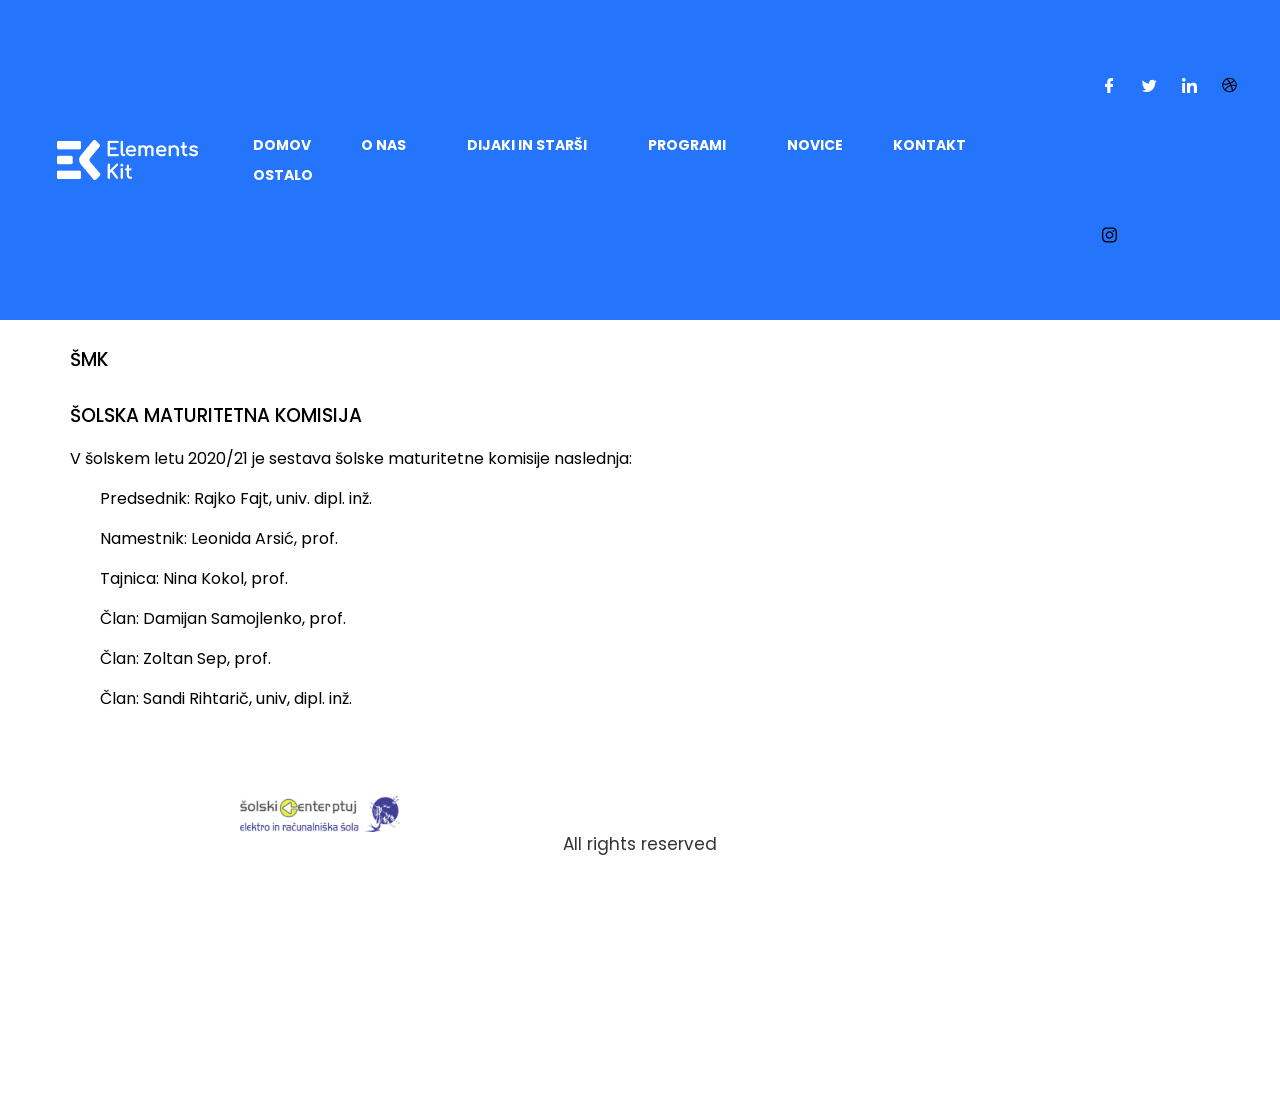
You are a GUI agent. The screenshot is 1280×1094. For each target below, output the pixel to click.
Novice (815, 145)
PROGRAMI (687, 145)
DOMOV (282, 145)
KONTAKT (929, 145)
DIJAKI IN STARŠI (527, 145)
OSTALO (283, 175)
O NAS (383, 145)
